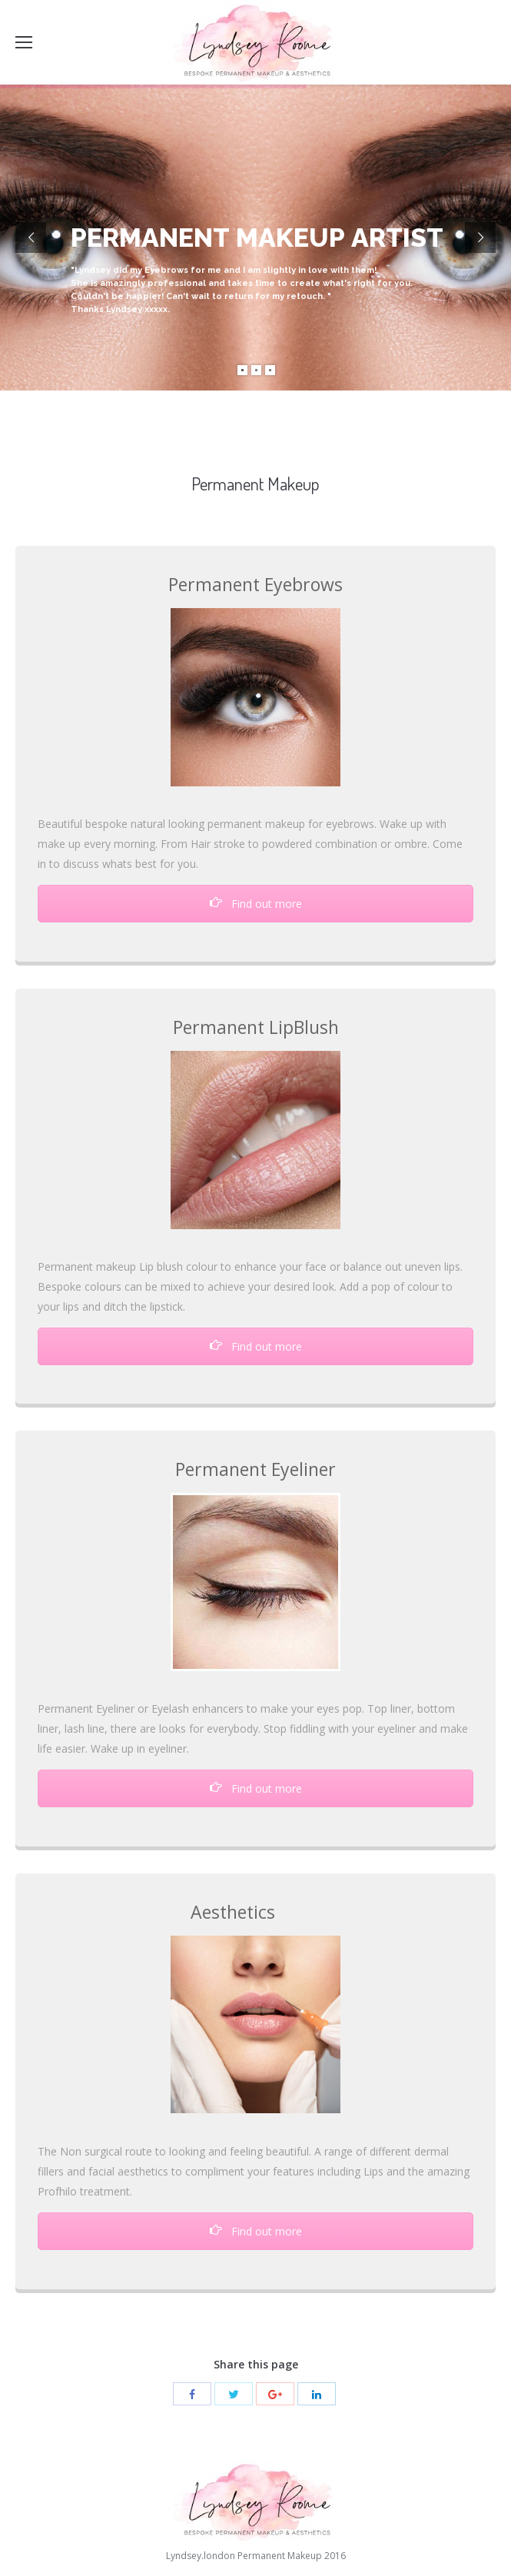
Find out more (256, 903)
